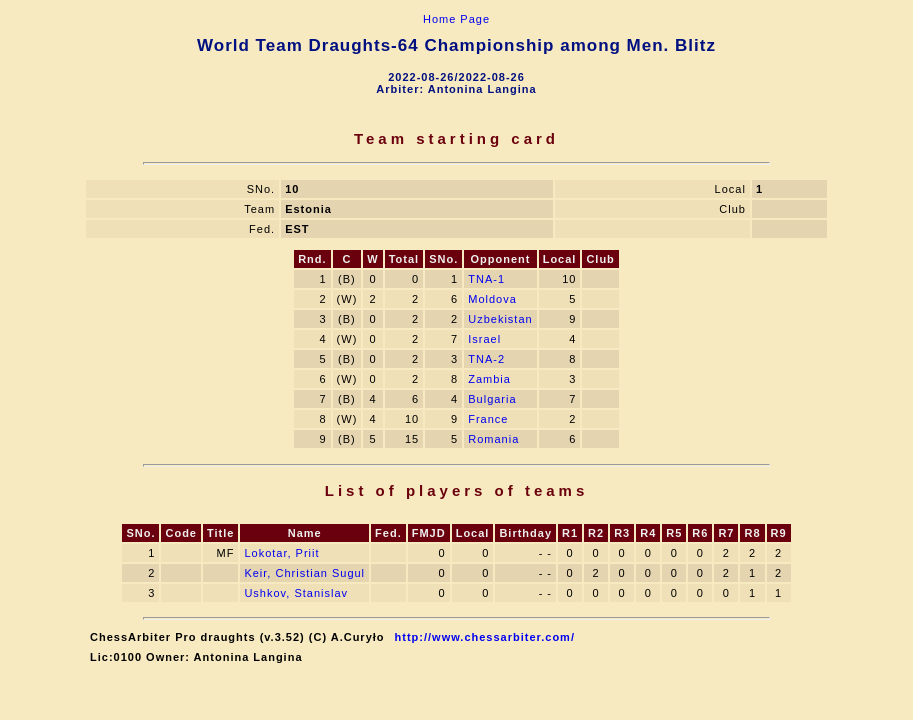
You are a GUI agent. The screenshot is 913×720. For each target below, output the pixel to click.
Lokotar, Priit (281, 553)
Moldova (492, 299)
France (488, 419)
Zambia (489, 379)
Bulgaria (492, 399)
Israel (484, 339)
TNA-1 (486, 279)
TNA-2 (486, 359)
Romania (493, 439)
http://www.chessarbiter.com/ (485, 637)
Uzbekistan (500, 319)
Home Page (456, 19)
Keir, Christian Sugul (304, 573)
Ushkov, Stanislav (296, 593)
